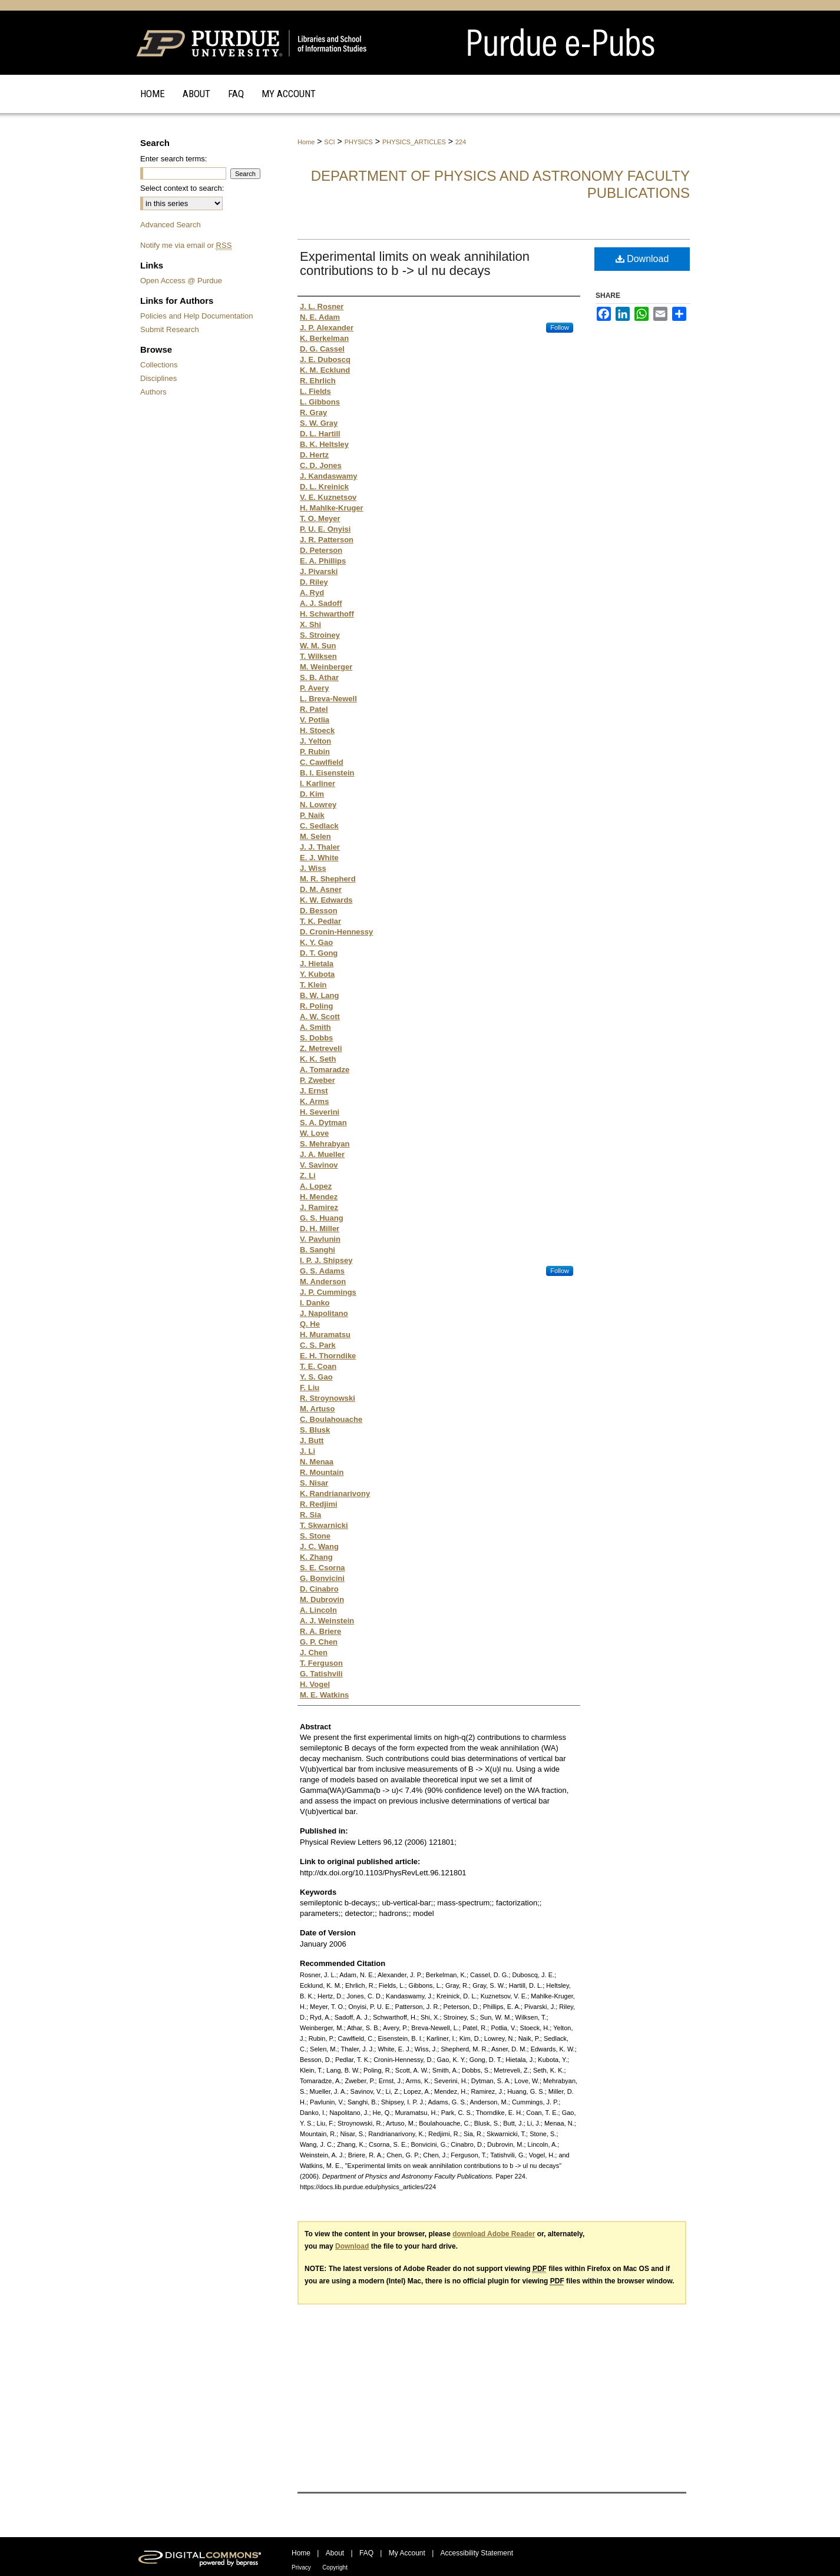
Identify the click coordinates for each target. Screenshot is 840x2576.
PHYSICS (359, 141)
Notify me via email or (186, 245)
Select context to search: (182, 188)
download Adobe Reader (493, 2234)
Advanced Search (170, 224)
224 (460, 141)
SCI (329, 141)
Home (306, 141)
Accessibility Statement (477, 2553)
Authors (153, 391)
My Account (407, 2553)
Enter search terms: (173, 158)
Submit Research (169, 329)
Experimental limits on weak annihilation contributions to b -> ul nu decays (415, 263)
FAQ (366, 2553)
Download (642, 259)
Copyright (335, 2567)
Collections (159, 364)
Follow (559, 327)
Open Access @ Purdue (181, 280)
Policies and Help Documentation (196, 315)
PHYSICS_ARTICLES (414, 141)
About (335, 2553)
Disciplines (158, 378)
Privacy (301, 2567)
